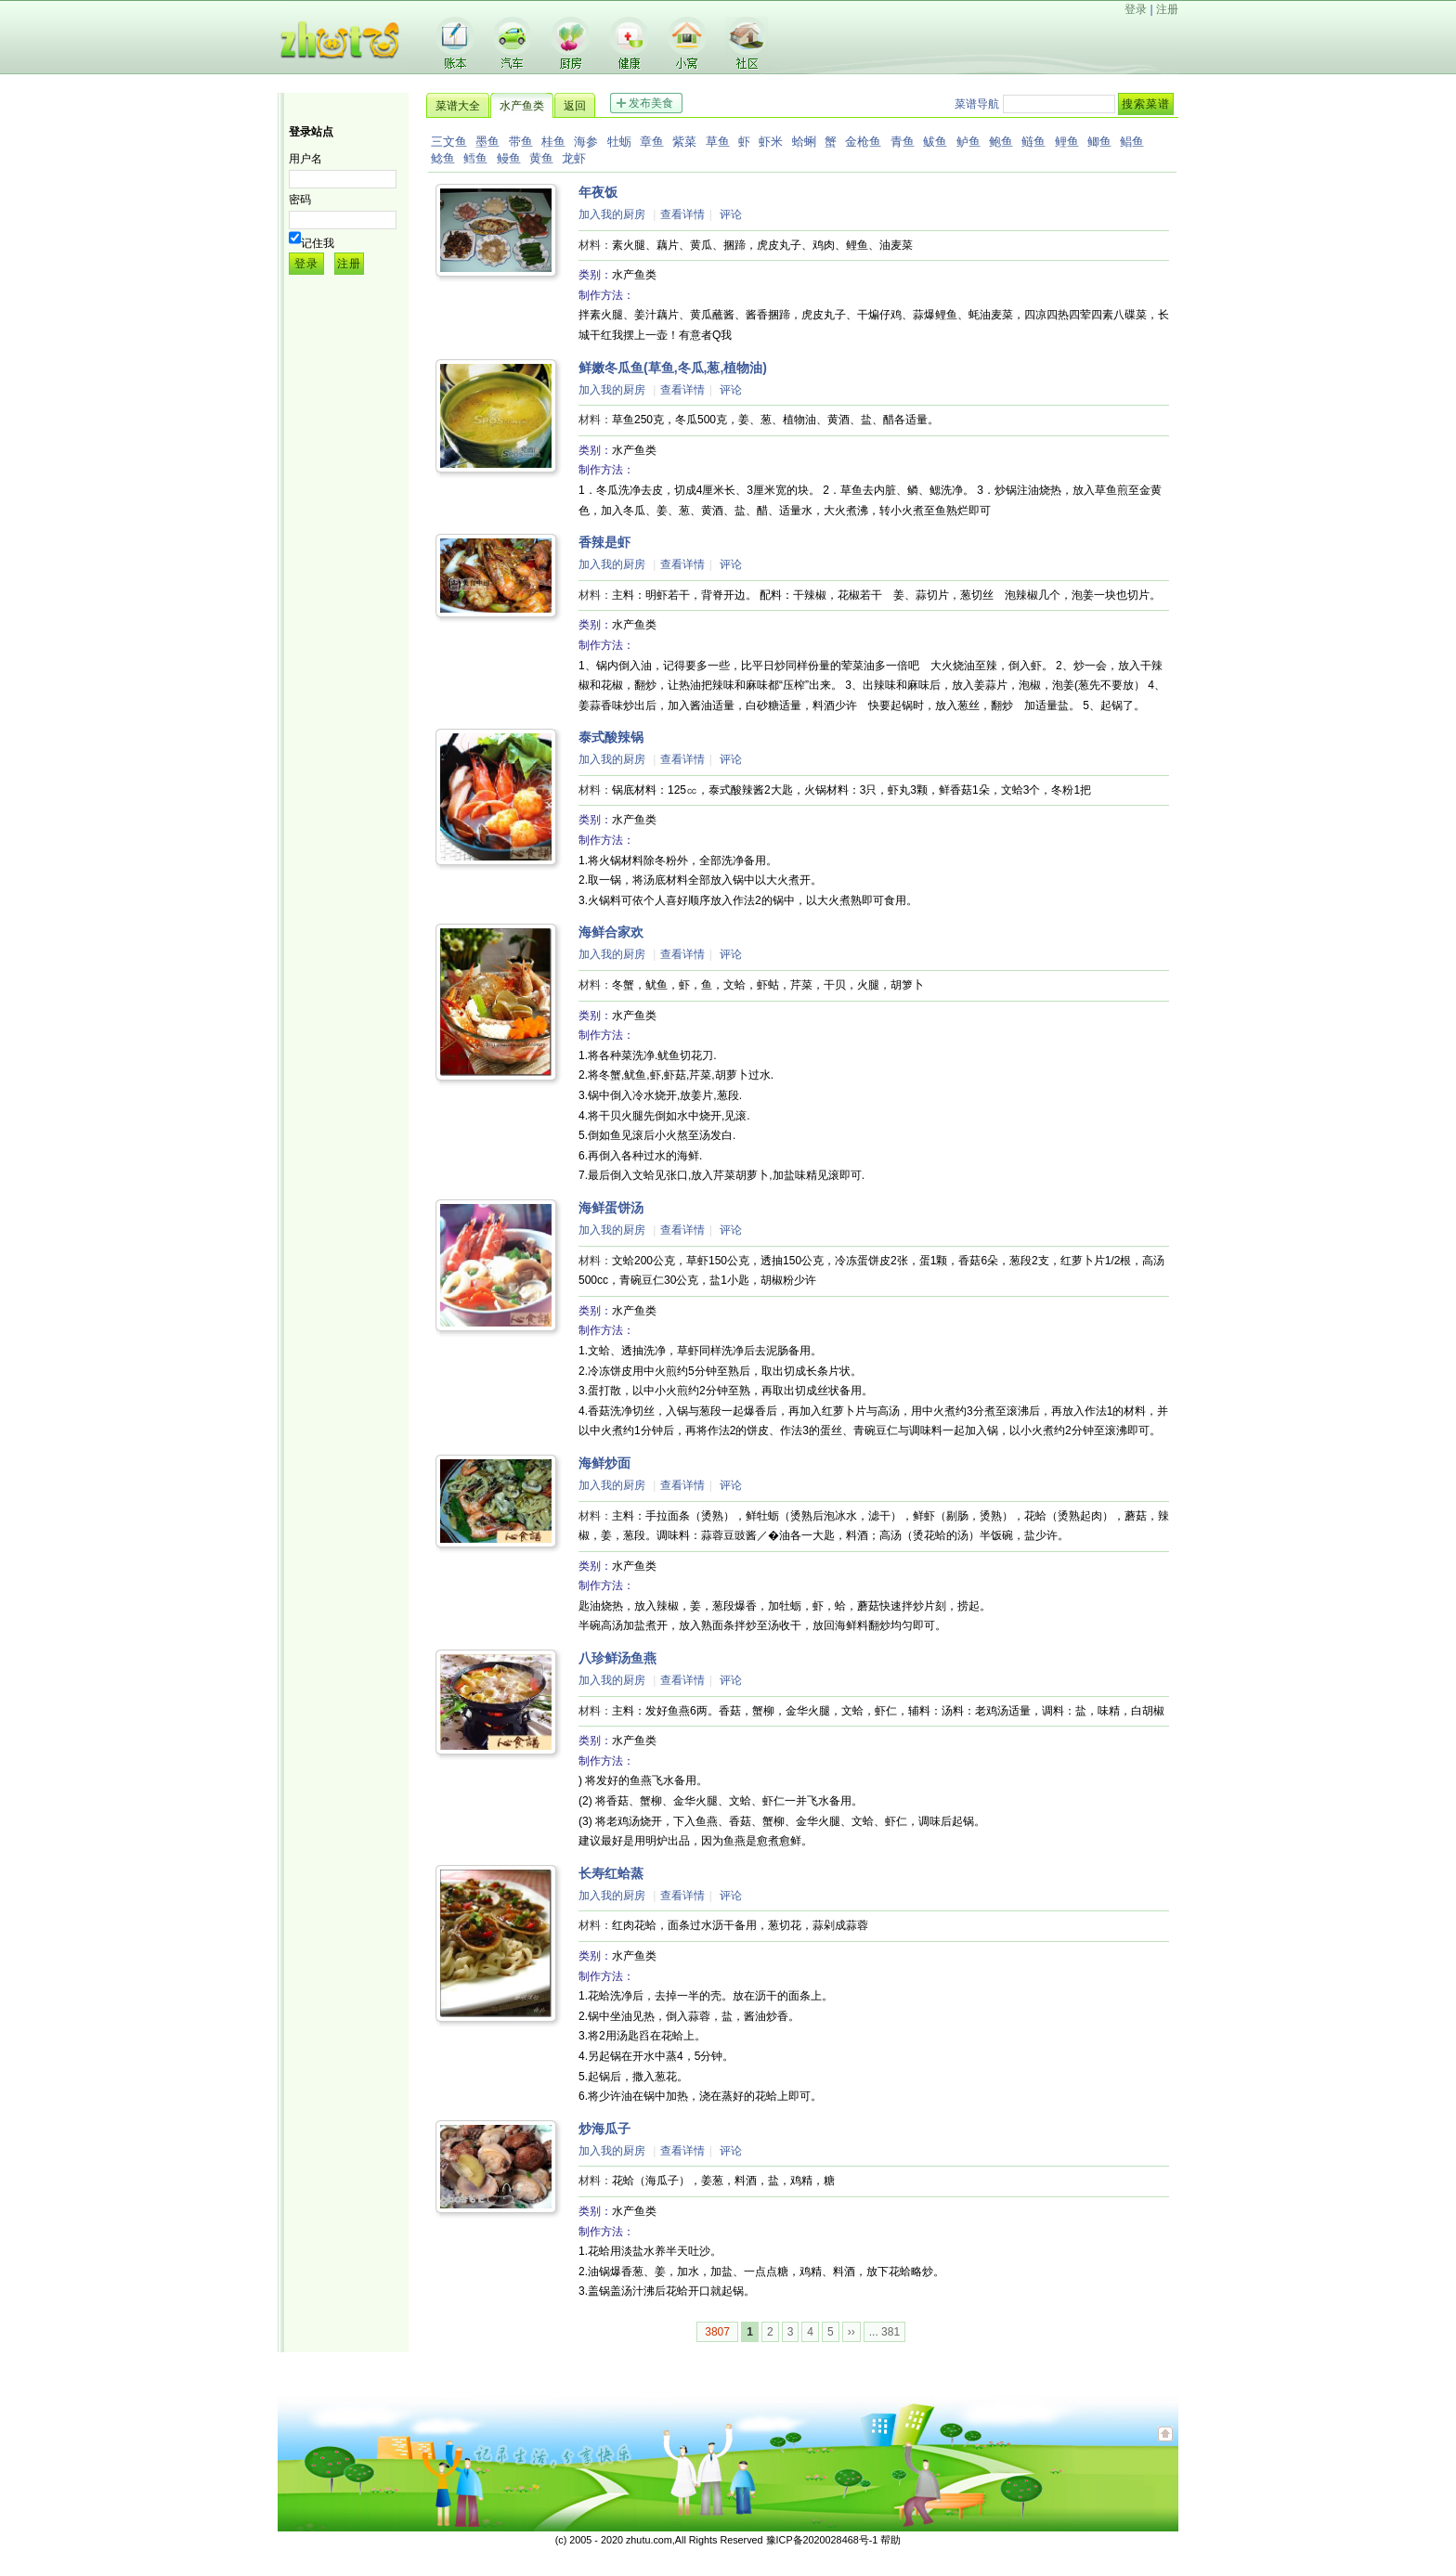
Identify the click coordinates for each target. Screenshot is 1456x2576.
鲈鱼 (968, 142)
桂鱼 (553, 142)
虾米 (771, 142)
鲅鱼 (935, 142)
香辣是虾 (604, 542)
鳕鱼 (475, 158)
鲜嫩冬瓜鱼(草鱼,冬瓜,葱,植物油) (672, 367)
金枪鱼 (863, 142)
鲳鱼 (1132, 142)
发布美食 (651, 103)
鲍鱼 (1001, 142)
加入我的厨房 (611, 214)
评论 (731, 214)
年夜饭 (598, 192)
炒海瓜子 (604, 2128)
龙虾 (574, 158)
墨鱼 (487, 142)
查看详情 (682, 214)
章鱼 (652, 142)
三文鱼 (449, 142)
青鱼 (902, 142)
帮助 (890, 2539)
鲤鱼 (1067, 142)
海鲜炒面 (604, 1463)
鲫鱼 (1099, 142)
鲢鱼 (1033, 142)
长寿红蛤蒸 (611, 1873)
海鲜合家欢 (611, 932)
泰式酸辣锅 (611, 737)
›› (851, 2331)
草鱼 (718, 142)
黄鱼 (541, 158)
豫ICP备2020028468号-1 (822, 2539)
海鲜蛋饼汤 (611, 1207)
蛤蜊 (804, 142)
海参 (586, 142)
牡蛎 (619, 142)
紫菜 (684, 142)
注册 (1167, 9)
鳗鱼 (509, 158)
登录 (1135, 9)
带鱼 (521, 142)
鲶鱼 (443, 158)
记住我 (317, 243)
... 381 (884, 2331)
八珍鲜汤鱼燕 (617, 1657)
